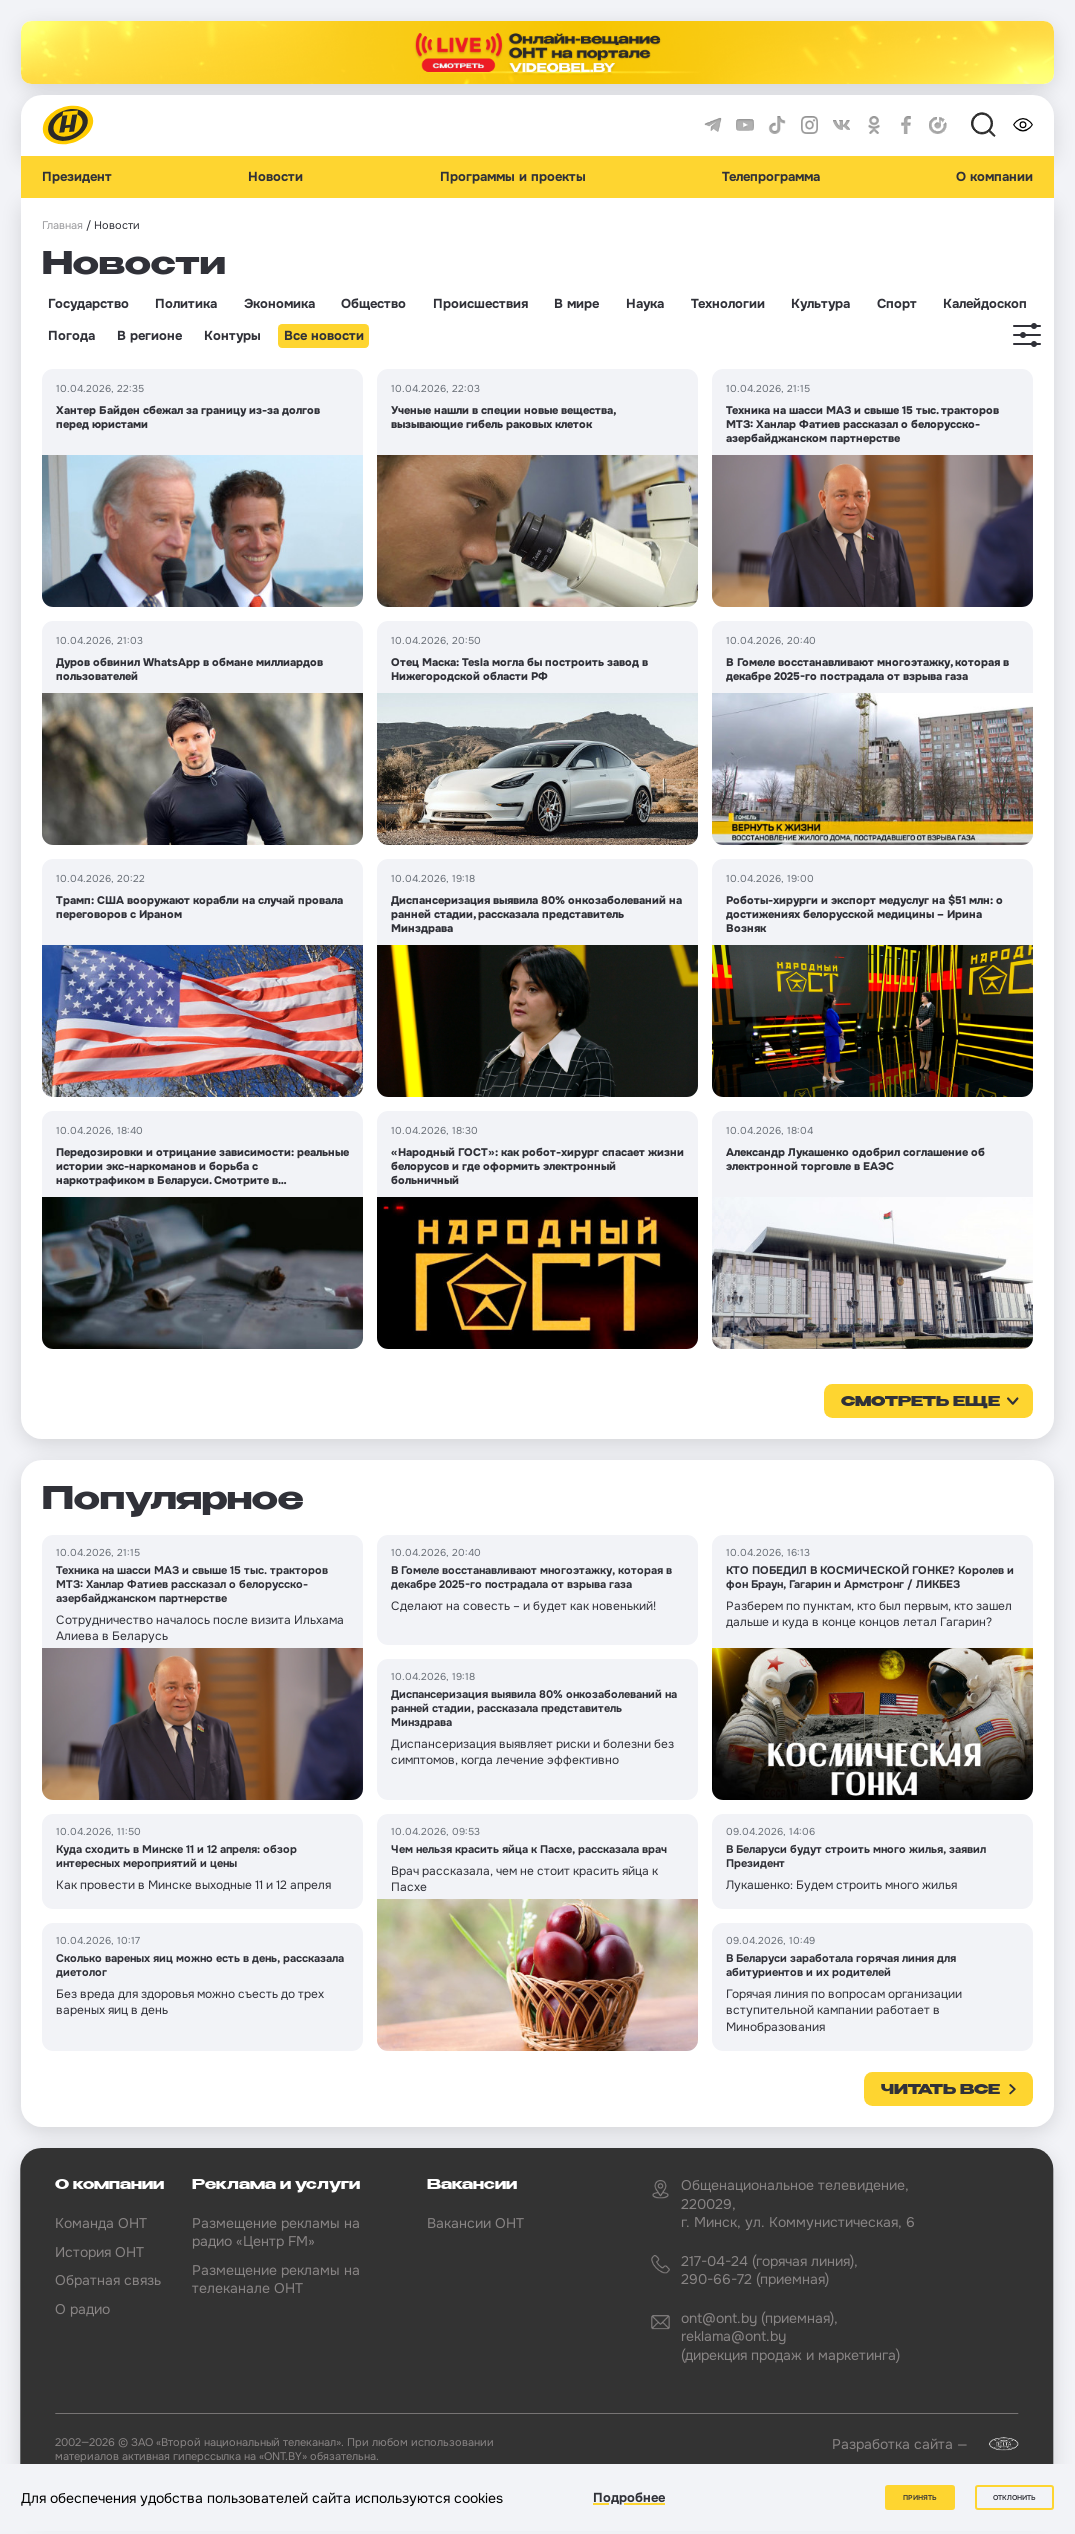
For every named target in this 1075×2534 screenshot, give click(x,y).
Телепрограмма (771, 177)
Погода (71, 336)
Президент (77, 177)
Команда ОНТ (101, 2223)
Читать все (940, 2090)
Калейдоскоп (985, 304)
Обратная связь (108, 2280)
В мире (576, 304)
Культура (820, 304)
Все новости (324, 336)
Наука (645, 304)
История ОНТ (99, 2252)
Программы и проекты (513, 177)
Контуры (232, 336)
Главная (62, 225)
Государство (88, 304)
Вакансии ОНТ (475, 2223)
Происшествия (480, 304)
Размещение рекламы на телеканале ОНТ (276, 2279)
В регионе (149, 336)
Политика (186, 304)
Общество (373, 304)
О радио (82, 2309)
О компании (994, 177)
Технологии (728, 304)
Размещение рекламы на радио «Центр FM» (276, 2232)
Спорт (897, 304)
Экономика (279, 304)
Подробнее (629, 2497)
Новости (275, 177)
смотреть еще (920, 1402)
